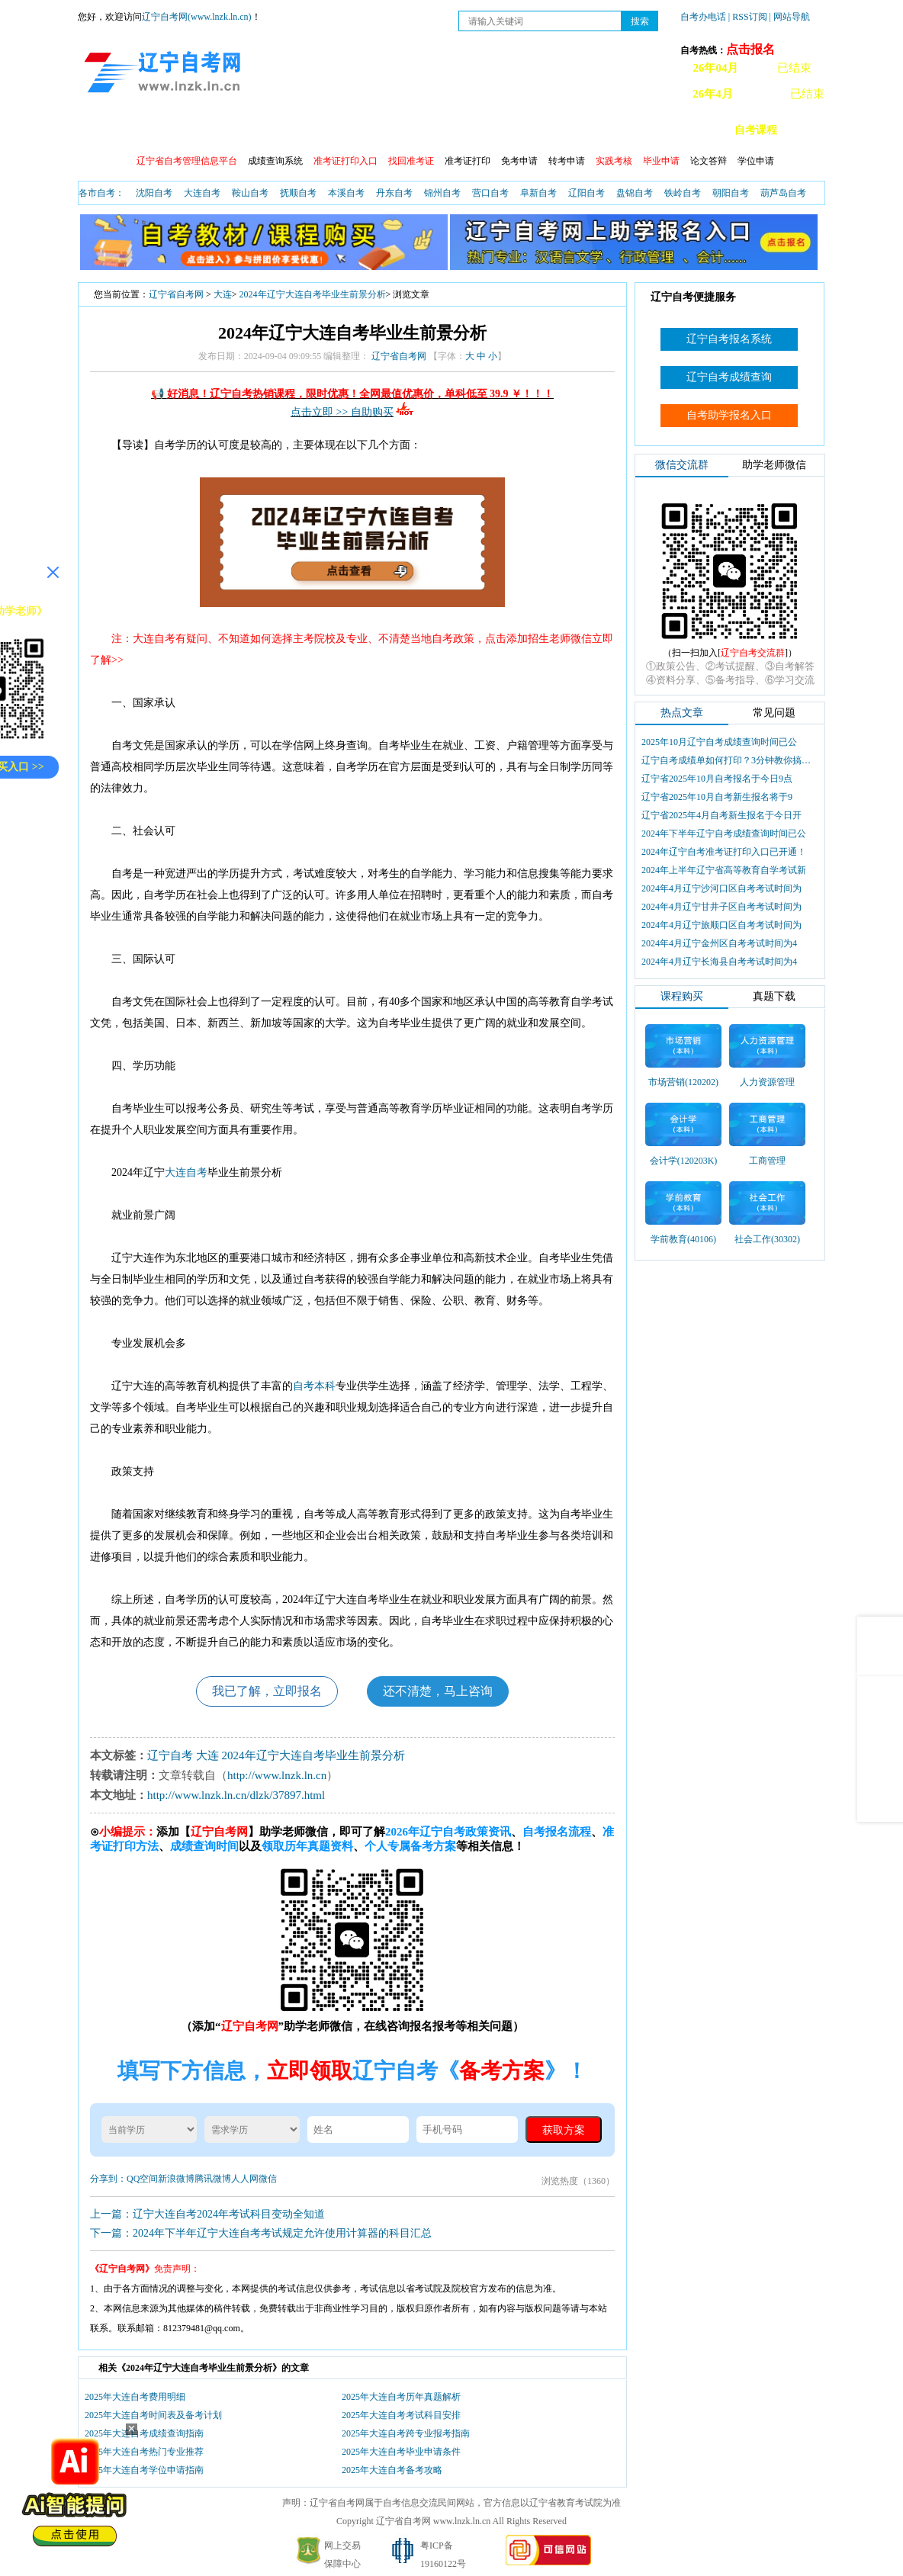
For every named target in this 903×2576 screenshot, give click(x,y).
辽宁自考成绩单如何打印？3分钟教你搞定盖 (727, 760)
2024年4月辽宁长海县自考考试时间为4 (719, 961)
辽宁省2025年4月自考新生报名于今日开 (721, 815)
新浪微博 (176, 2178)
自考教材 (690, 130)
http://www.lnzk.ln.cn (276, 1775)
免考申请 (519, 161)
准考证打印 (467, 161)
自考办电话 (703, 16)
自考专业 (482, 130)
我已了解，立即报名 (267, 1691)
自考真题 (548, 130)
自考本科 (314, 1386)
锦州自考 (442, 193)
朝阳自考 (730, 193)
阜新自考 (538, 193)
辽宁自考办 (619, 130)
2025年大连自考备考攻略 (392, 2470)
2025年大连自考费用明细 (135, 2396)
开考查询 (417, 130)
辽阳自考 (586, 193)
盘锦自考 (634, 193)
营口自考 (490, 193)
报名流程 (220, 130)
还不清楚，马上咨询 (438, 1691)
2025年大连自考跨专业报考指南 (406, 2433)
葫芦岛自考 (783, 193)
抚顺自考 (298, 193)
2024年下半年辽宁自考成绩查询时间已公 (723, 833)
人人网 (245, 2178)
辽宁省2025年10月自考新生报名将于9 (716, 797)
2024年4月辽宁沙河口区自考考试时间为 (721, 888)
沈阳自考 (154, 193)
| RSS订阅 (748, 16)
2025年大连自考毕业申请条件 (401, 2451)
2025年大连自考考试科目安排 (401, 2415)
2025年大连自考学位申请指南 (144, 2470)
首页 (100, 130)
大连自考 (202, 193)
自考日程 (351, 130)
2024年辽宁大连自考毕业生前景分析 (312, 294)
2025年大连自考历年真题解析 (401, 2396)
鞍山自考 (250, 193)
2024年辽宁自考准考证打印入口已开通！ (723, 851)
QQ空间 (142, 2178)
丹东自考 (394, 193)
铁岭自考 (682, 193)
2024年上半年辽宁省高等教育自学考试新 (723, 870)
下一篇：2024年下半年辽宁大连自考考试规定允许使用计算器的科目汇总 (261, 2233)
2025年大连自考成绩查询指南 (144, 2433)
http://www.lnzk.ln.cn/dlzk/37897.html (236, 1795)
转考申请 (566, 161)
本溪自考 (346, 193)
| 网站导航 (790, 16)
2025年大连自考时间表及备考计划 (153, 2415)
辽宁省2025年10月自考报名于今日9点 (716, 778)
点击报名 (750, 49)
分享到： (108, 2178)
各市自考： (101, 193)
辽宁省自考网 (176, 294)
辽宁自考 (170, 1755)
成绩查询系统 (275, 161)
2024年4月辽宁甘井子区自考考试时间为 (721, 906)
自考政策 (154, 130)
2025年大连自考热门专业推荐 (144, 2451)
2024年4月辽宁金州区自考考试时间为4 (719, 943)
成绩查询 (286, 130)
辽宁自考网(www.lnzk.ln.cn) (197, 16)
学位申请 (756, 161)
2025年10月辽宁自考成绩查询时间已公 (719, 742)
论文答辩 (708, 161)
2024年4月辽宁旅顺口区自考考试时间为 (721, 925)
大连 (223, 294)
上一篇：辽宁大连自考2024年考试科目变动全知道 (207, 2214)
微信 (268, 2178)
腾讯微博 (212, 2178)
